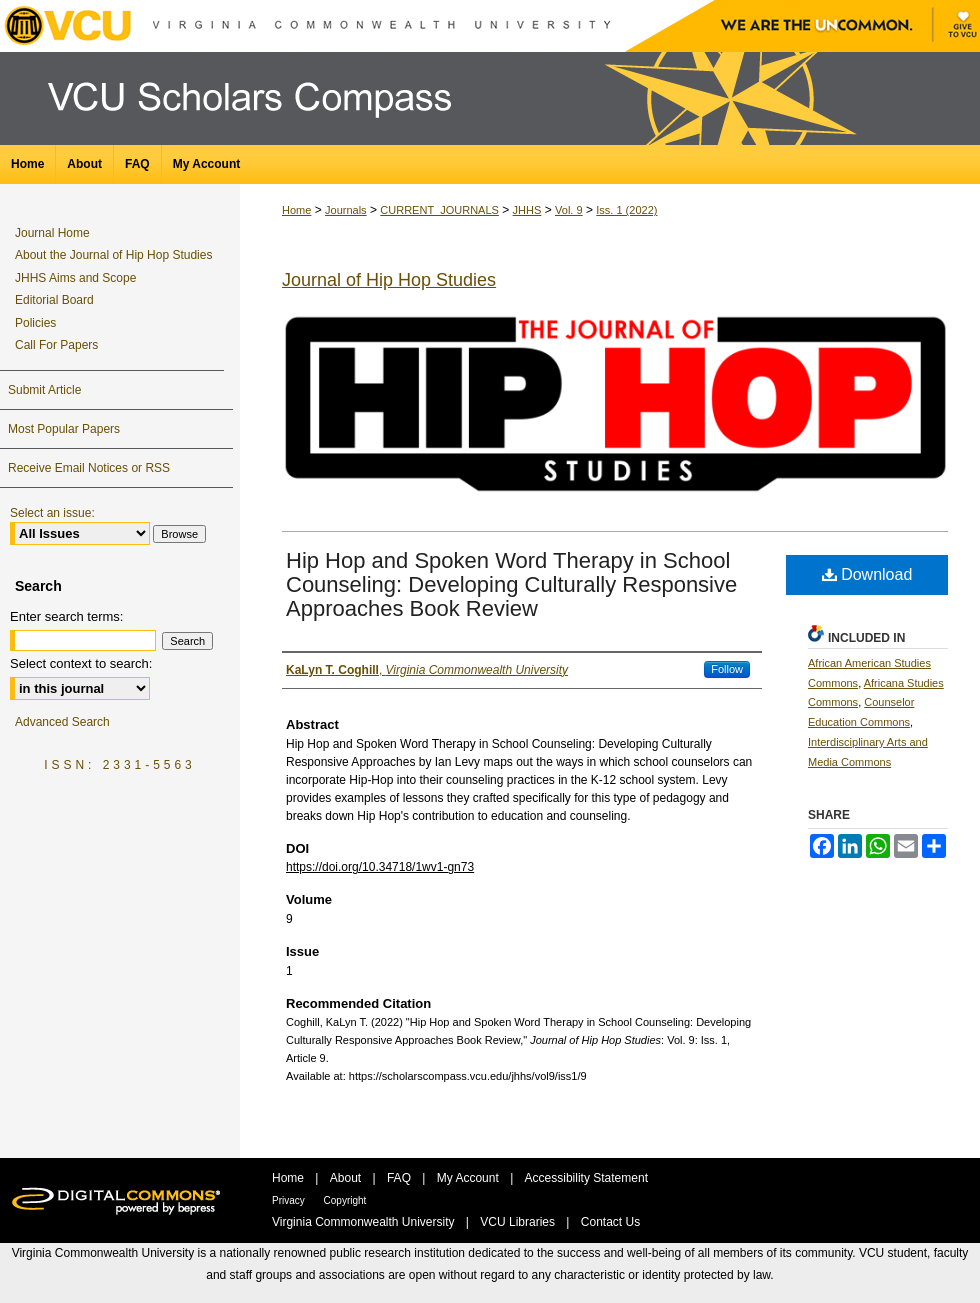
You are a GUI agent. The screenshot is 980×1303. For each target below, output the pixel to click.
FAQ (400, 1178)
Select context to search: (81, 663)
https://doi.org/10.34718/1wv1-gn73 (380, 867)
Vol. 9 (569, 210)
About (347, 1178)
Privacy (290, 1200)
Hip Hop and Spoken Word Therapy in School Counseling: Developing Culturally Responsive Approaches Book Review (511, 584)
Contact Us (610, 1222)
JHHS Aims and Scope (75, 278)
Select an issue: (52, 513)
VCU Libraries (519, 1222)
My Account (469, 1178)
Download (867, 574)
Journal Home (52, 233)
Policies (35, 323)
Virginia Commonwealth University (365, 1222)
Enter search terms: (66, 616)
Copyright (345, 1200)
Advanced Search (62, 722)
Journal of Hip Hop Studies (389, 280)
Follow (727, 669)
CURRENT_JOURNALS (439, 210)
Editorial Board (54, 300)
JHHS (527, 210)
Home (296, 210)
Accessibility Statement (586, 1178)
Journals (346, 210)
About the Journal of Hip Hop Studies (113, 255)
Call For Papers (56, 345)
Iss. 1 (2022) (626, 210)
